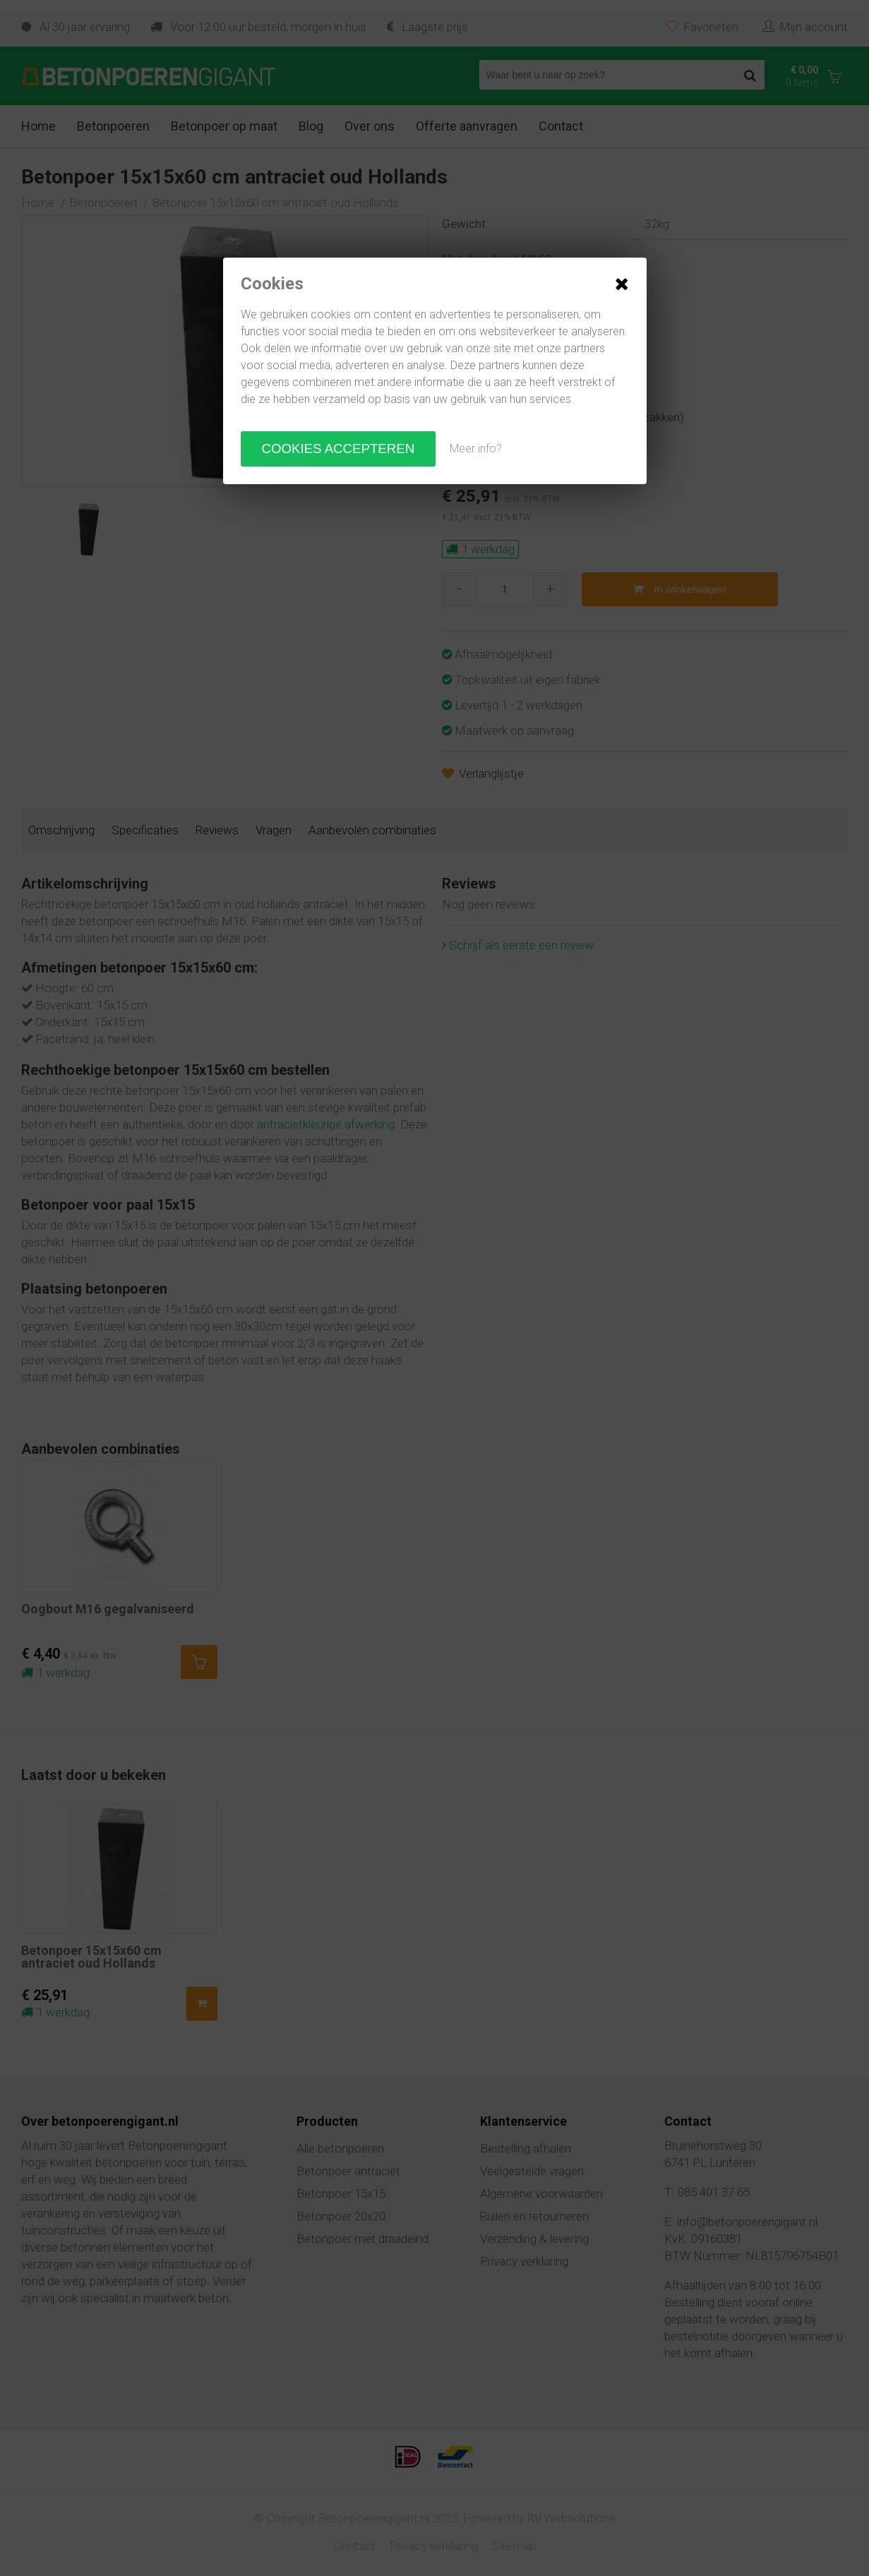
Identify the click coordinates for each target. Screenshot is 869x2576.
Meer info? (476, 448)
